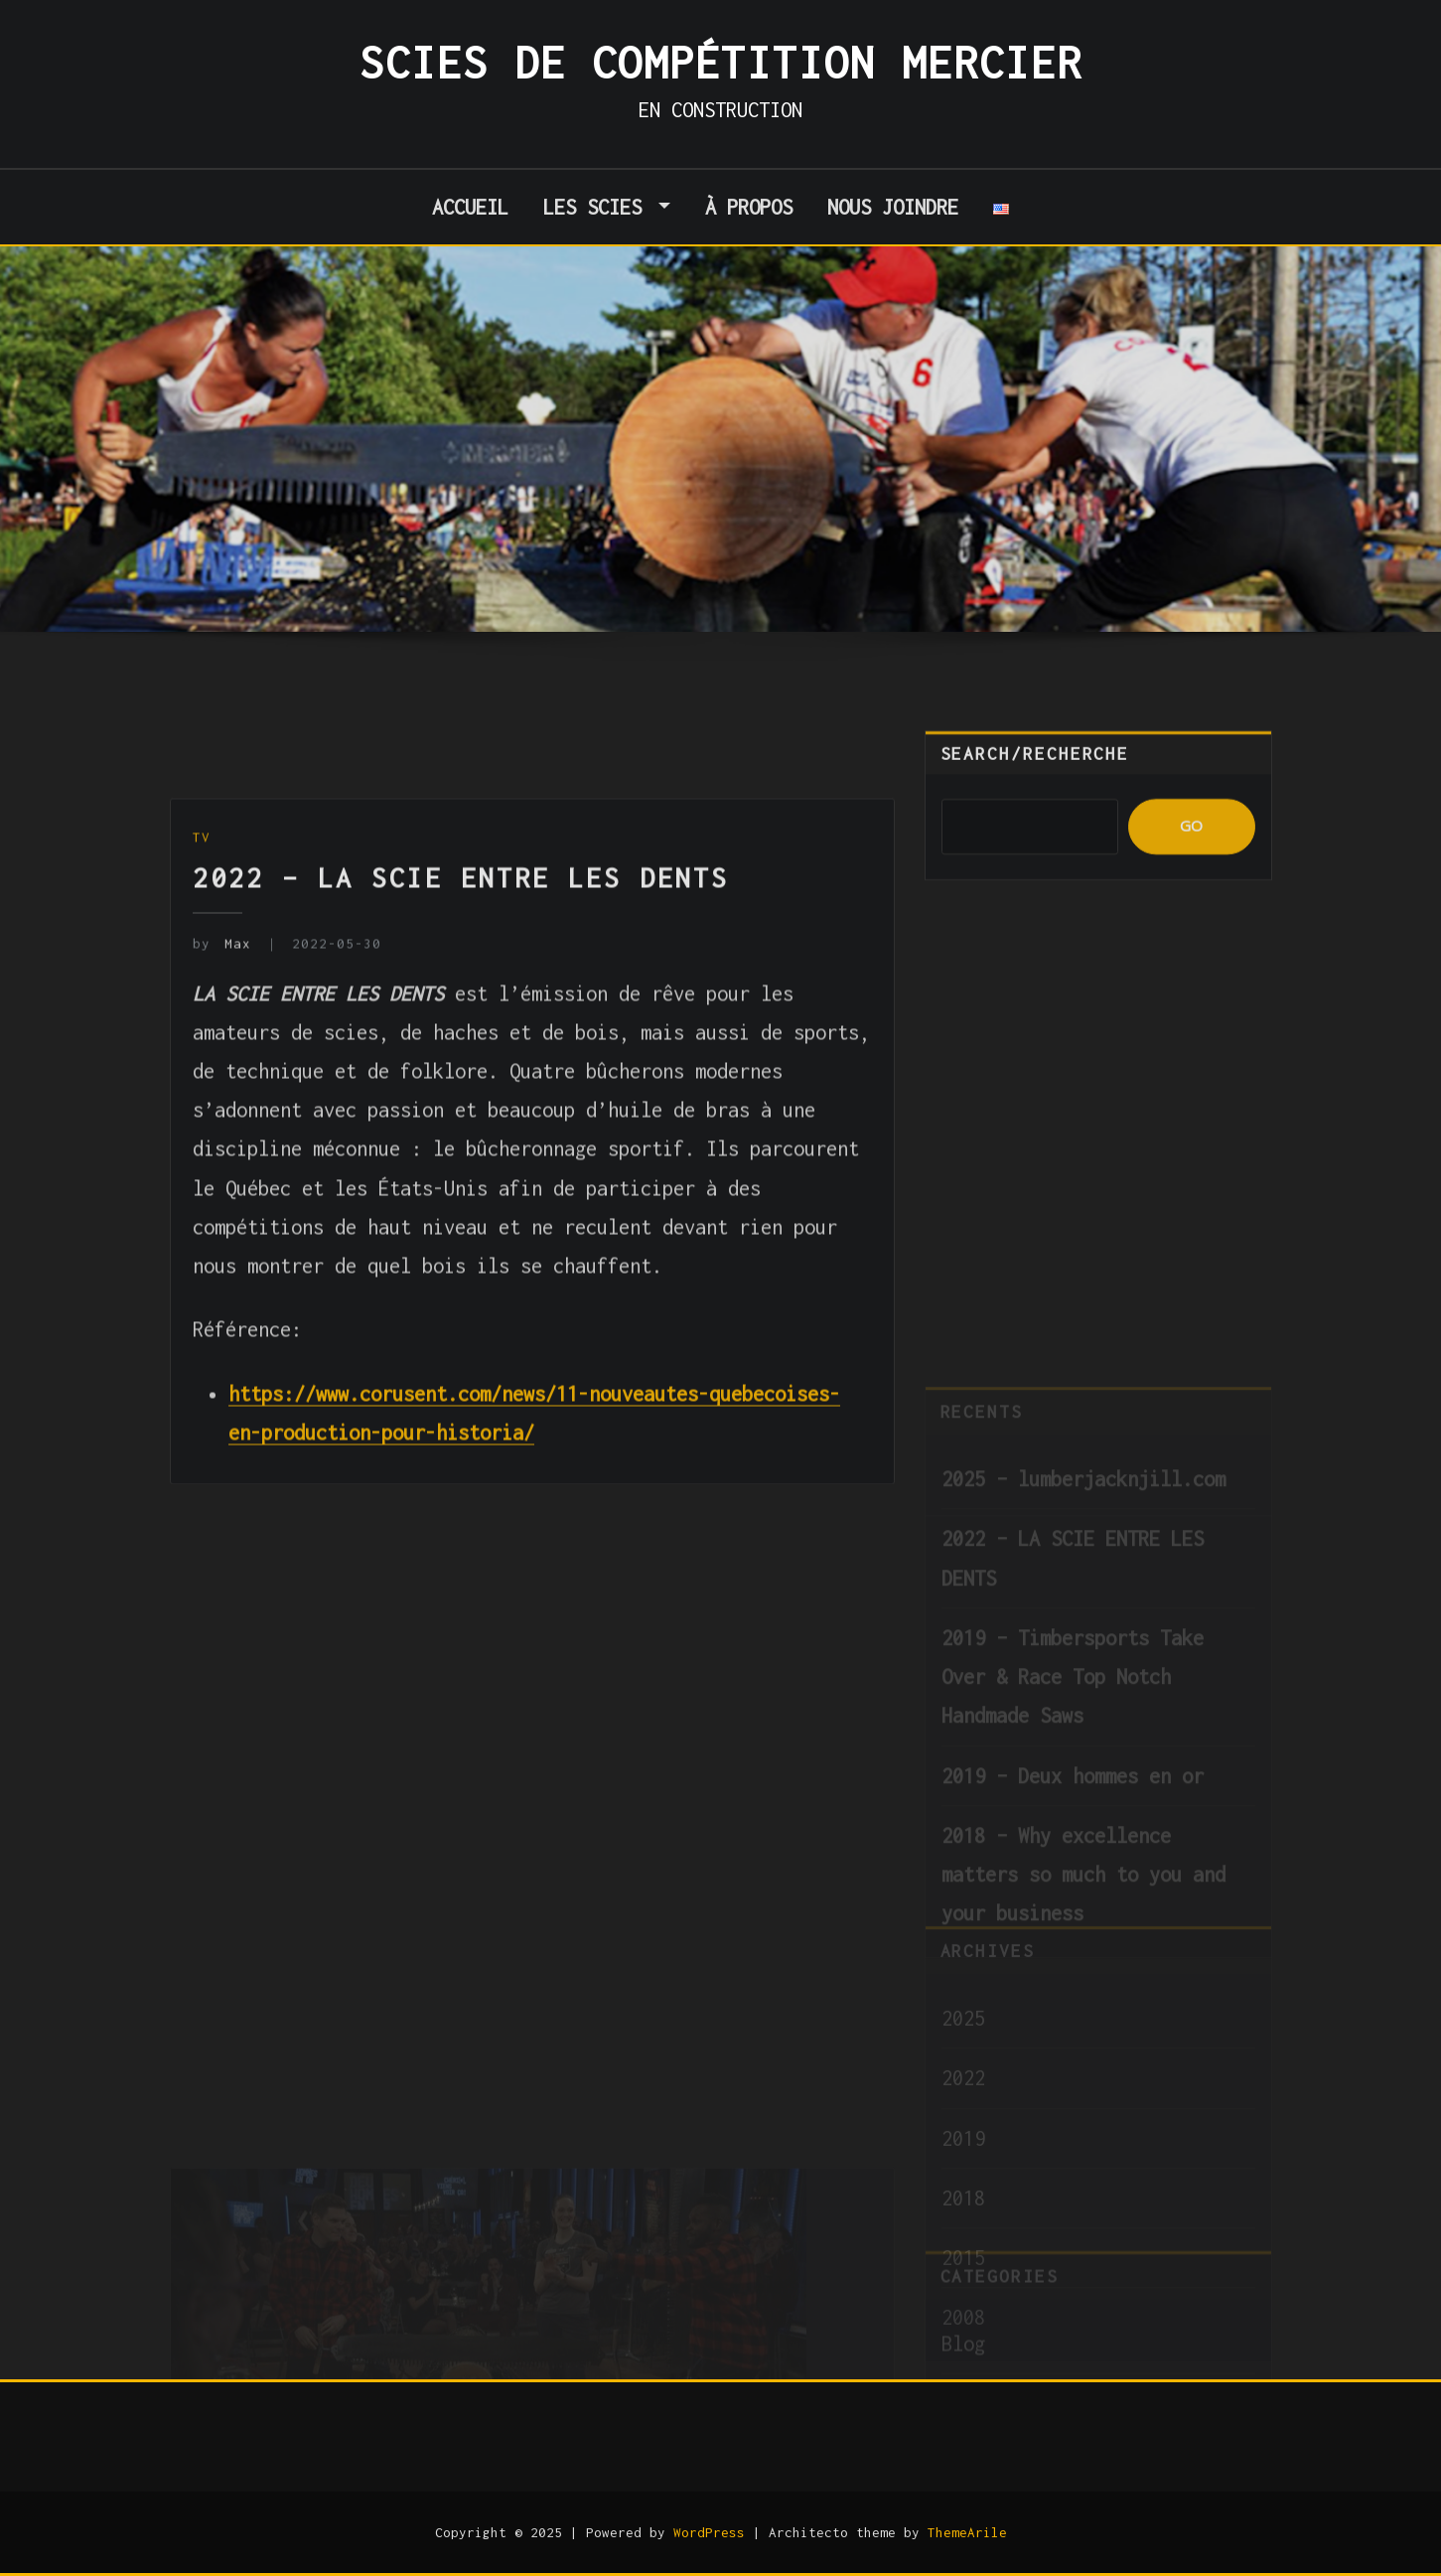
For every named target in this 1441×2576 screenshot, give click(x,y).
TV (202, 937)
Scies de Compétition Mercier (721, 62)
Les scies (606, 207)
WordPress (709, 2532)
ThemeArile (967, 2532)
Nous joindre (892, 207)
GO (1191, 848)
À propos (749, 207)
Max (222, 1043)
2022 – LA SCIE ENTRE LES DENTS (461, 977)
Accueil (470, 207)
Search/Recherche (1035, 776)
